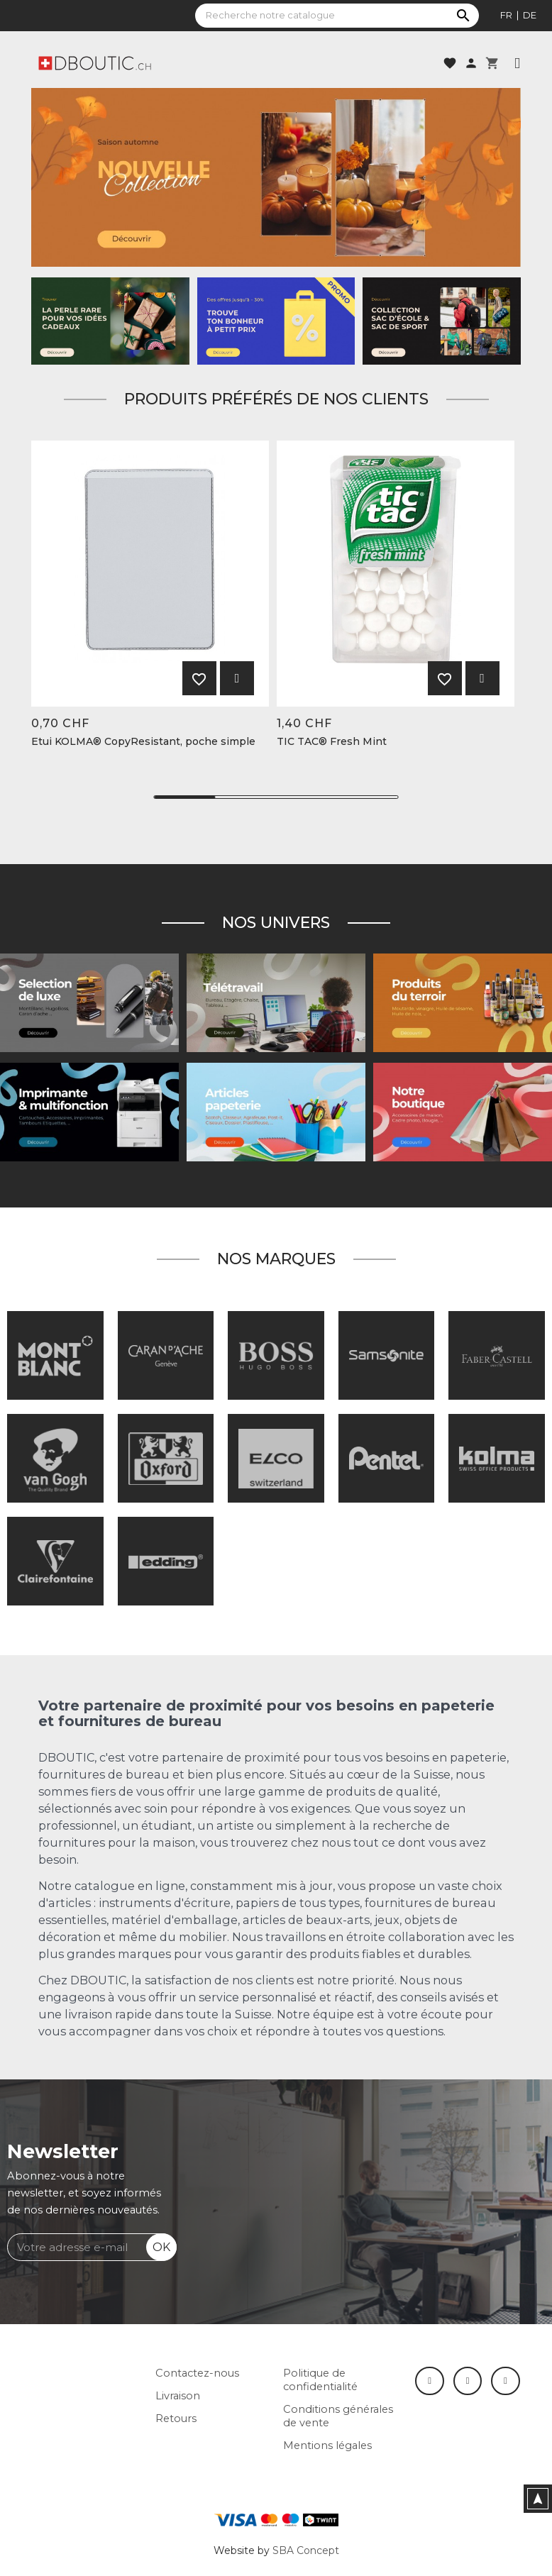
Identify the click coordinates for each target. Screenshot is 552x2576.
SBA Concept (305, 2550)
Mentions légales (327, 2445)
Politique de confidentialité (320, 2380)
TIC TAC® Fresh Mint (332, 742)
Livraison (177, 2395)
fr (506, 15)
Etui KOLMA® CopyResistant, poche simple (143, 742)
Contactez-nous (197, 2373)
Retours (176, 2418)
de (529, 15)
